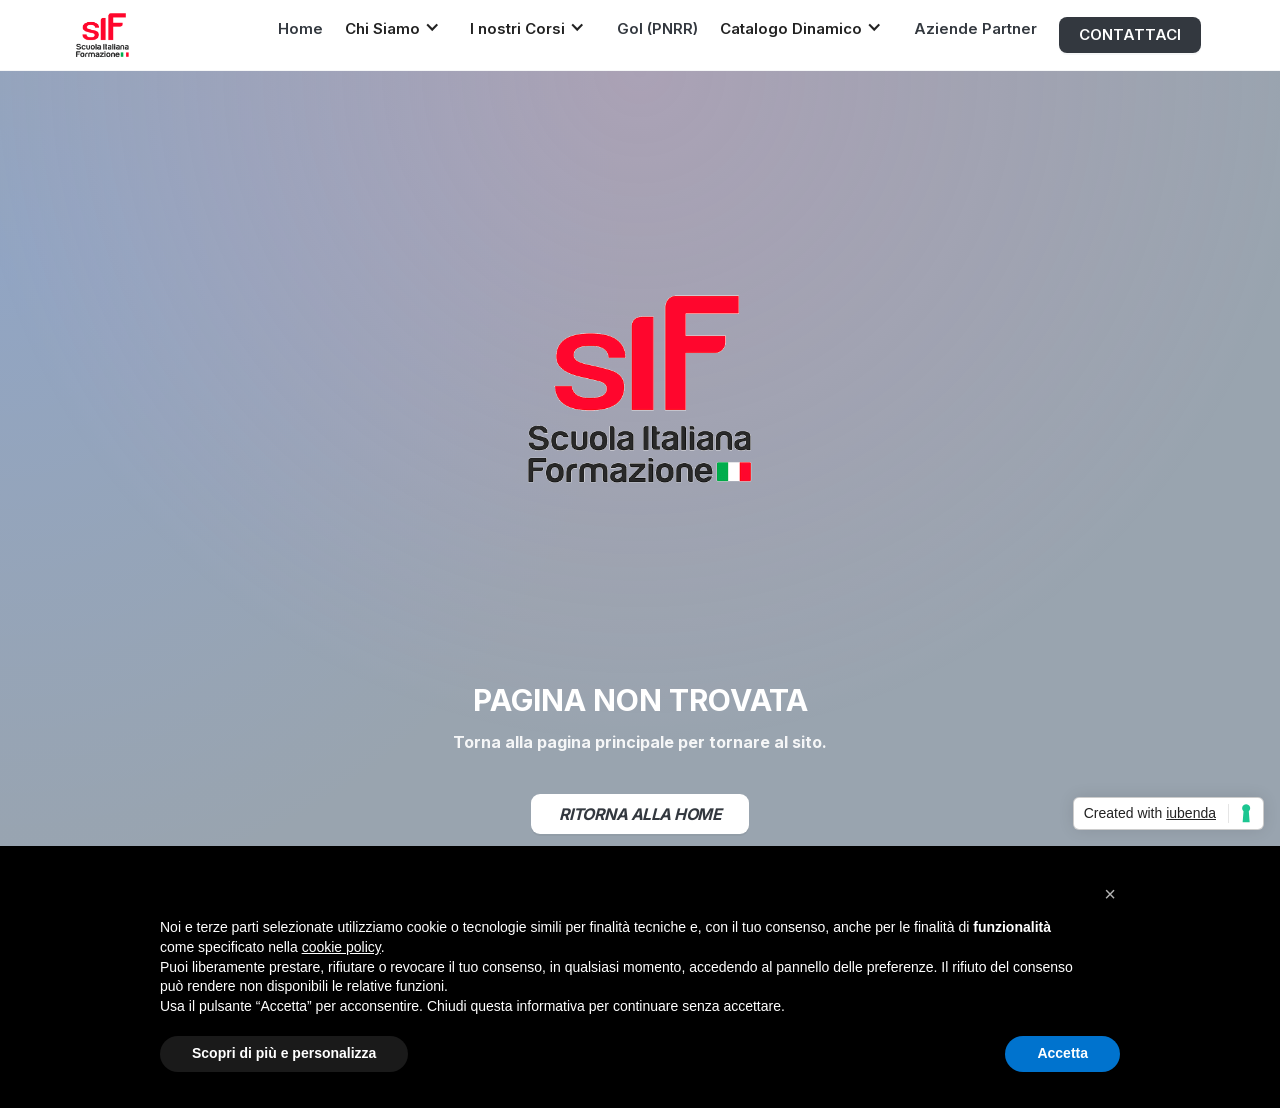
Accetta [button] (1062, 1053)
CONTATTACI (1130, 34)
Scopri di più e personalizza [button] (284, 1053)
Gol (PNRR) (657, 28)
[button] (397, 27)
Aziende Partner (975, 28)
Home (300, 28)
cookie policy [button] (341, 947)
